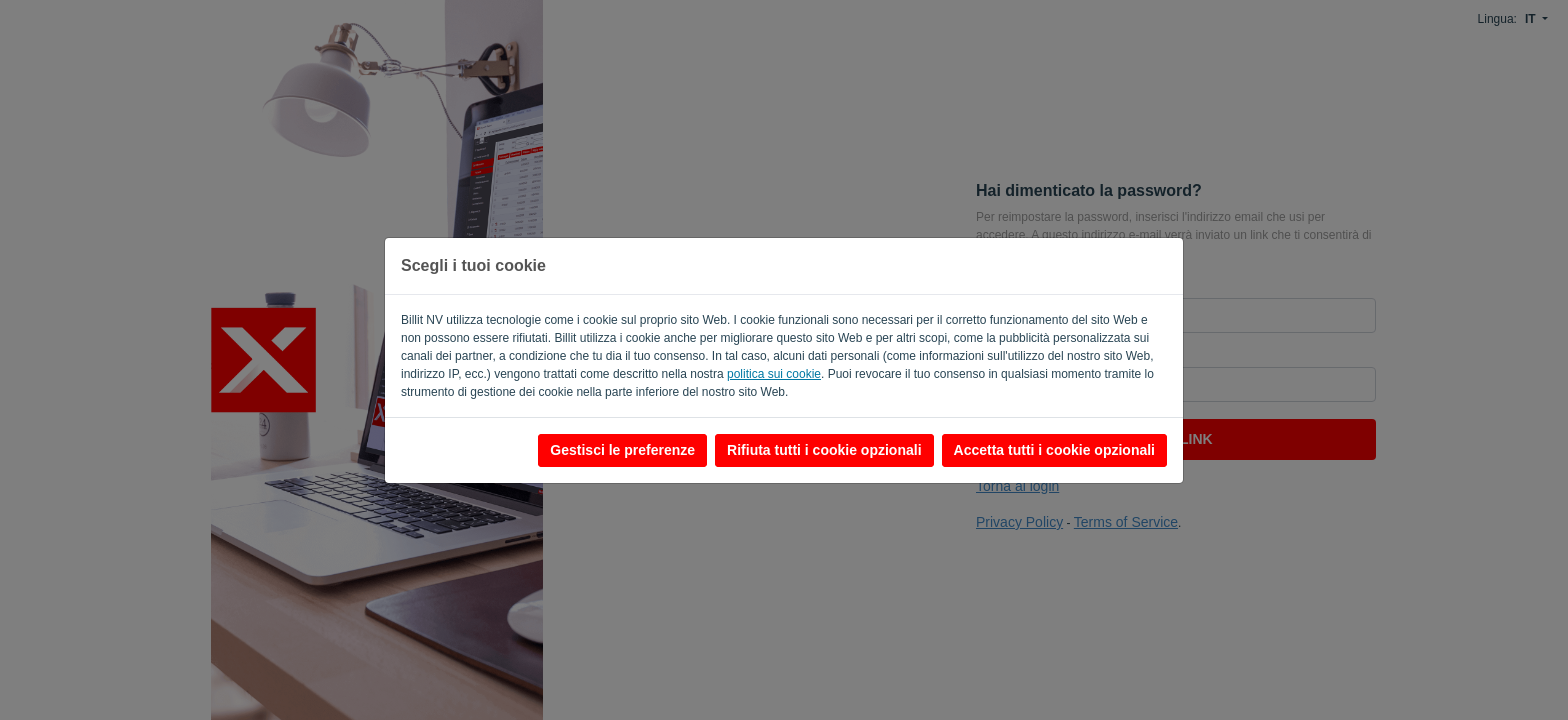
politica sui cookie (774, 374)
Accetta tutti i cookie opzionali (1054, 450)
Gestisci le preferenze (622, 450)
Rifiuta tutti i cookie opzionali (824, 450)
